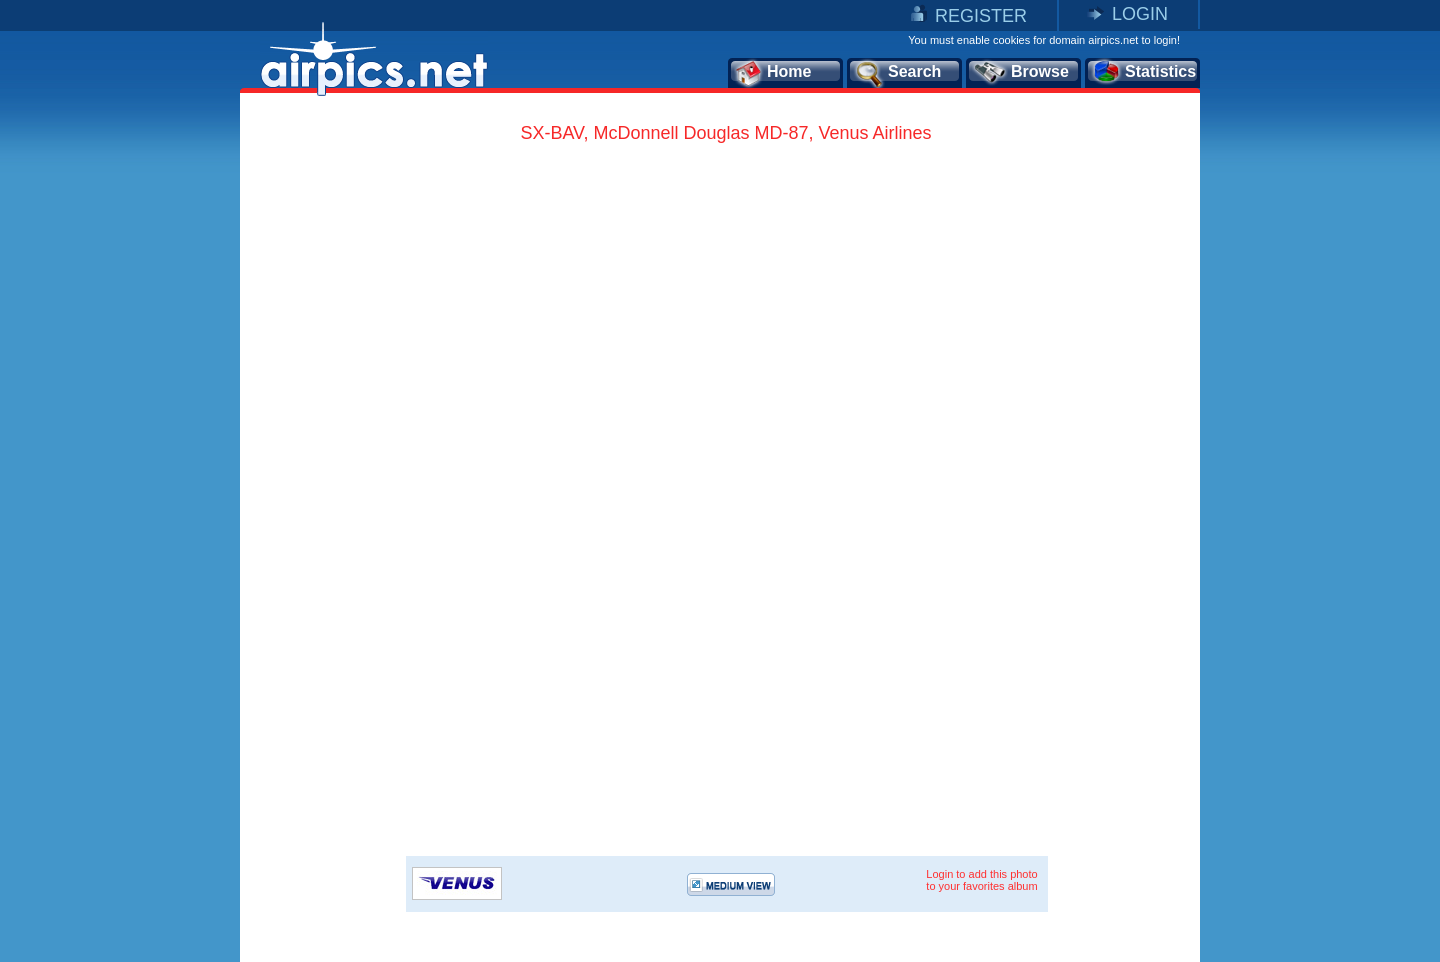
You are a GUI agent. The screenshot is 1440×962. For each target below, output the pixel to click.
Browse (1020, 73)
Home (772, 73)
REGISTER (981, 16)
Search (897, 73)
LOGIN (1140, 14)
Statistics (1143, 73)
